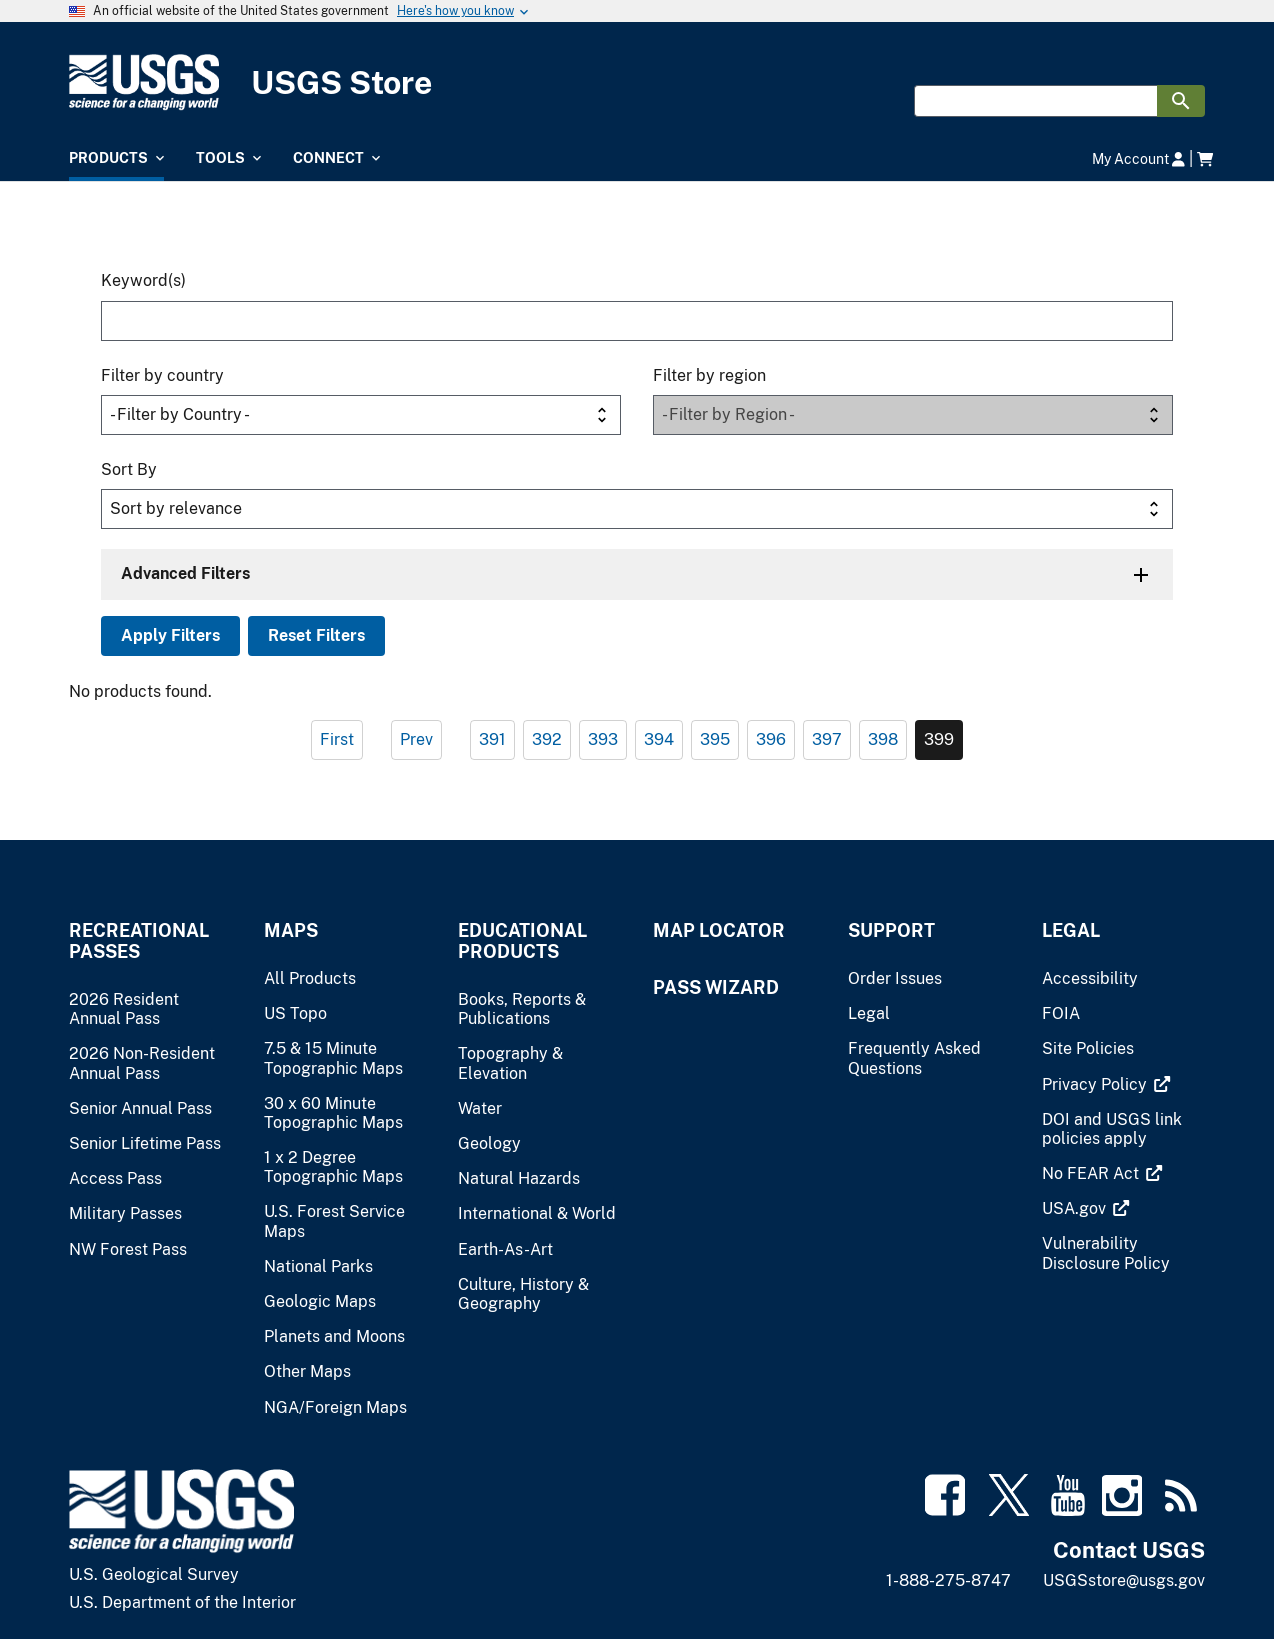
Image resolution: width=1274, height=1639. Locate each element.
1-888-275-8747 (948, 1580)
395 (715, 739)
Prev (416, 739)
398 (883, 739)
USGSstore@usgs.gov (1124, 1580)
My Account (1138, 158)
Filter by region (709, 375)
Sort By (129, 469)
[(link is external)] (1096, 1084)
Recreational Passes (139, 941)
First (337, 739)
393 (603, 739)
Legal (1071, 930)
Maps (291, 930)
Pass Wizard (716, 987)
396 (771, 739)
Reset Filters (316, 635)
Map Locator (719, 930)
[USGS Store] (637, 82)
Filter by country (162, 375)
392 (547, 739)
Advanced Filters (185, 573)
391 (492, 739)
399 (939, 739)
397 (827, 739)
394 (659, 739)
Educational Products (522, 941)
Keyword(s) (143, 280)
